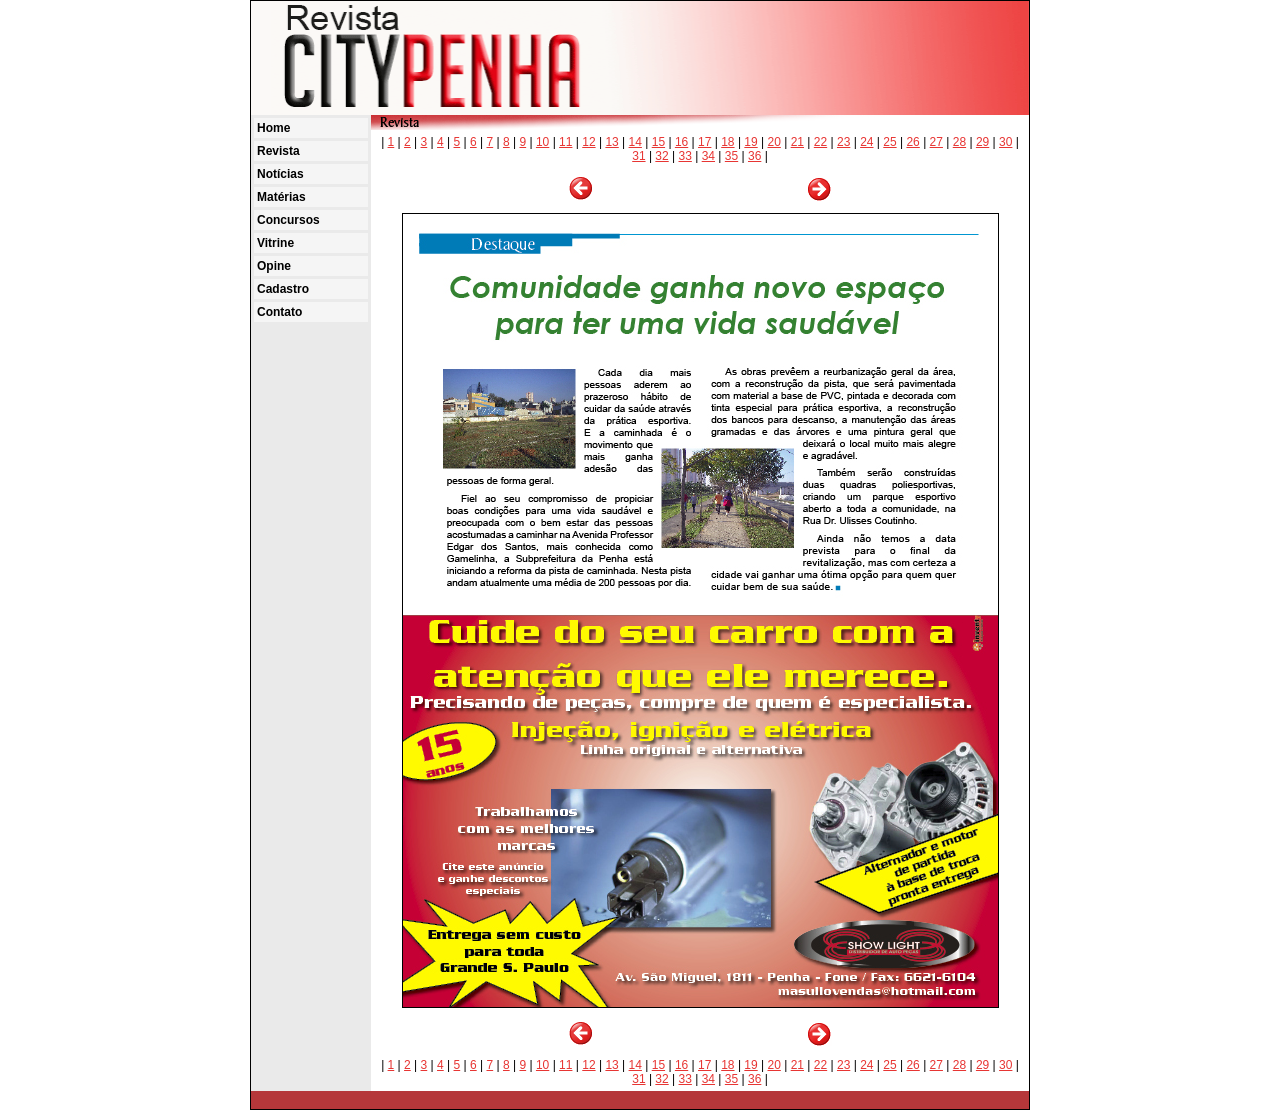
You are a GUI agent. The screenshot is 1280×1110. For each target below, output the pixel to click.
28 (959, 142)
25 (889, 142)
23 (843, 142)
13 (611, 142)
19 (750, 142)
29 (982, 142)
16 (681, 142)
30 (1005, 142)
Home (273, 128)
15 (658, 142)
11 (565, 142)
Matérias (281, 197)
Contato (279, 312)
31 (638, 156)
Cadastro (283, 289)
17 (704, 142)
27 (936, 142)
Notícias (280, 174)
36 (754, 156)
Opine (274, 266)
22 (820, 142)
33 (685, 156)
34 (708, 156)
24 (866, 142)
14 (635, 142)
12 (588, 142)
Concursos (288, 220)
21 (797, 142)
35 (731, 156)
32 (661, 156)
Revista (278, 151)
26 (912, 142)
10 (542, 142)
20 (774, 142)
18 (727, 142)
